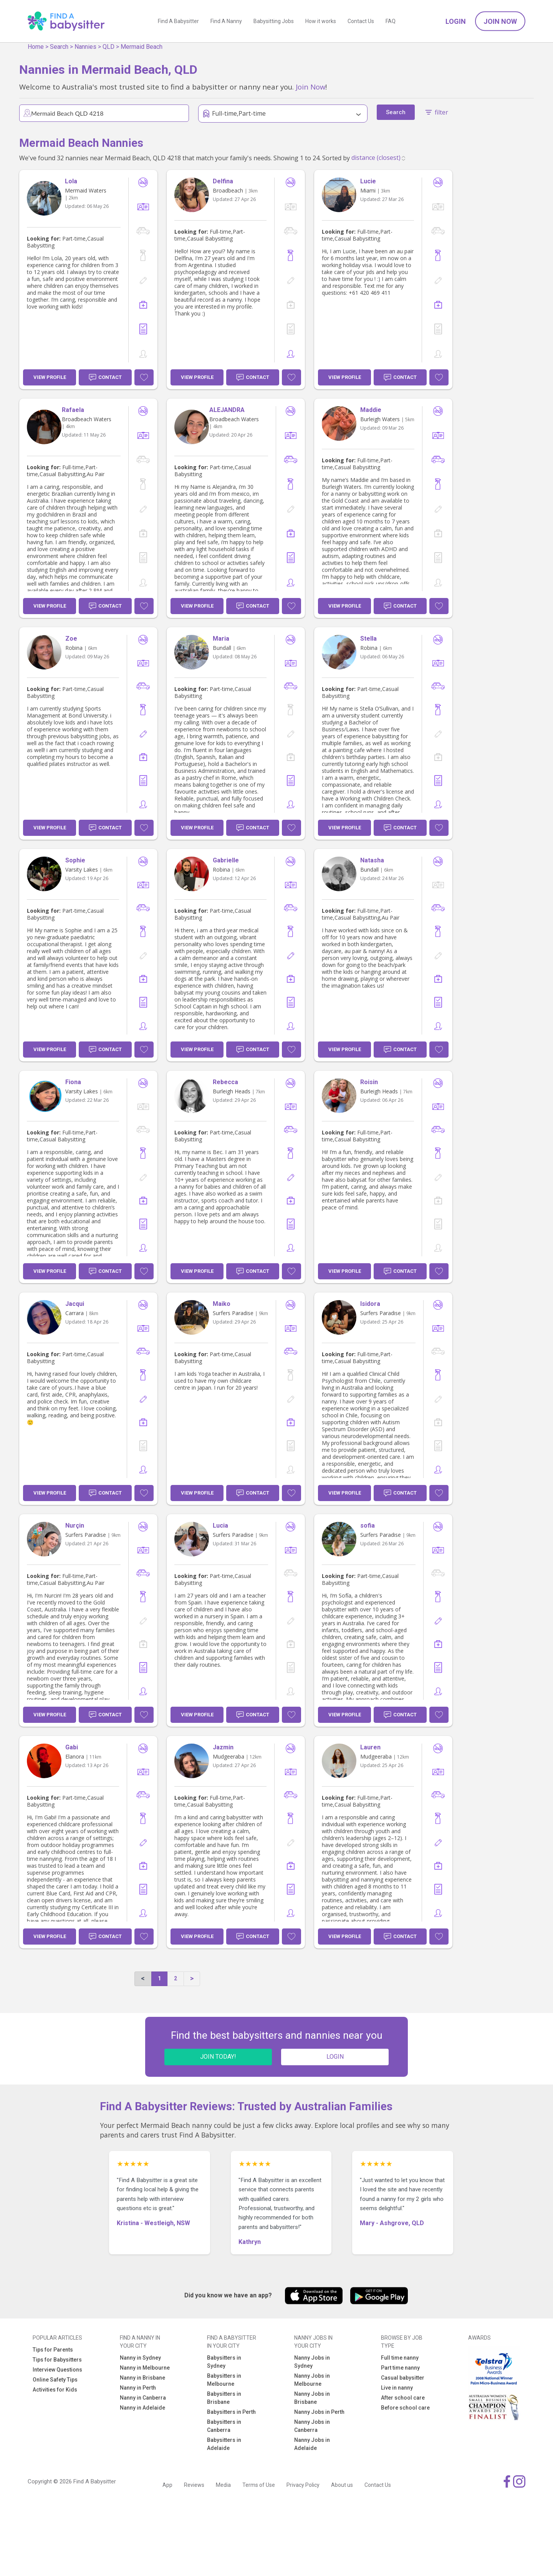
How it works (320, 21)
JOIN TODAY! (218, 2056)
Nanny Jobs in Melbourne (312, 2380)
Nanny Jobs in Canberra (312, 2426)
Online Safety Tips (55, 2380)
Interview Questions (57, 2370)
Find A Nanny (226, 21)
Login (455, 21)
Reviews (194, 2485)
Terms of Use (258, 2485)
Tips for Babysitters (57, 2360)
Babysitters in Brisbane (224, 2398)
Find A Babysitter (178, 21)
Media (223, 2485)
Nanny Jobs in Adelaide (312, 2444)
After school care (403, 2398)
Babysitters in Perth (231, 2412)
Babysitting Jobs (273, 21)
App (167, 2485)
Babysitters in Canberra (224, 2426)
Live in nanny (397, 2388)
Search (59, 46)
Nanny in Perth (138, 2388)
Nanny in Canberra (143, 2398)
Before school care (405, 2408)
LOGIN (335, 2056)
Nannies (85, 46)
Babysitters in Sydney (224, 2362)
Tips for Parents (53, 2350)
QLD (108, 46)
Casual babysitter (402, 2378)
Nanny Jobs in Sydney (312, 2362)
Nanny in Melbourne (145, 2368)
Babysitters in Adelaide (224, 2444)
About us (342, 2485)
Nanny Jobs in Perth (319, 2412)
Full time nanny (400, 2358)
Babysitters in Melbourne (224, 2380)
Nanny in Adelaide (142, 2408)
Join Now (500, 21)
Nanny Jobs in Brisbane (312, 2398)
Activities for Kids (55, 2390)
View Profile (49, 377)
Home (36, 46)
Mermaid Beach (141, 46)
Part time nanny (400, 2368)
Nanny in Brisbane (142, 2378)
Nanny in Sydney (140, 2358)
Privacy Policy (303, 2485)
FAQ (391, 21)
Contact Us (361, 21)
